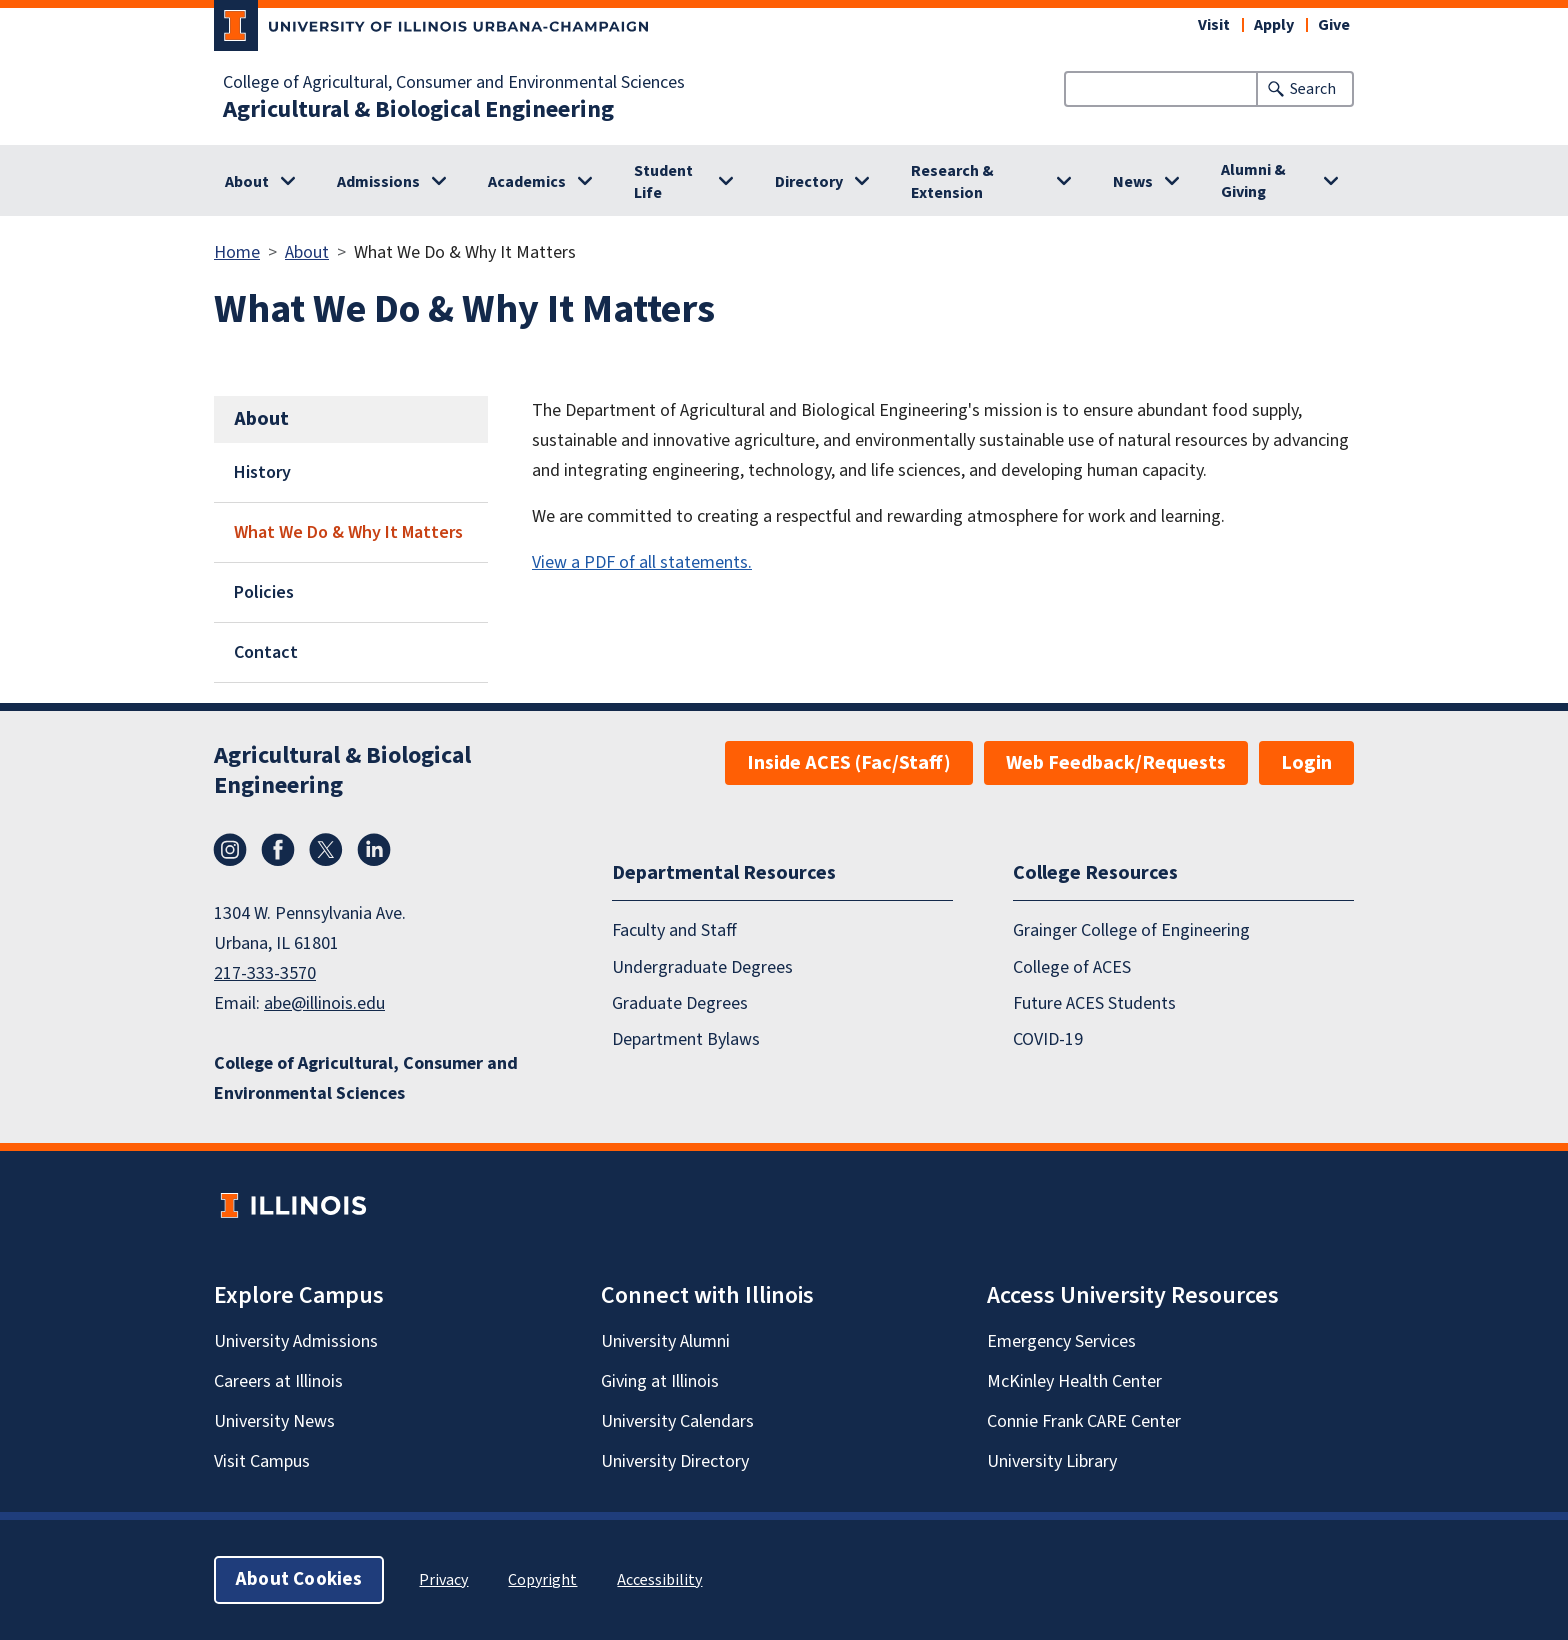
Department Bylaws (686, 1039)
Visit (1214, 25)
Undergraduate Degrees (702, 967)
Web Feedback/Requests (1116, 763)
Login (1306, 763)
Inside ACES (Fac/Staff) (849, 763)
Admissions (378, 182)
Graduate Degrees (680, 1003)
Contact (266, 652)
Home (237, 252)
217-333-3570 (265, 973)
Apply (1274, 25)
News (1133, 182)
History (262, 472)
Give (1334, 25)
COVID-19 (1048, 1039)
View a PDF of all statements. (642, 562)
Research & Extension (952, 182)
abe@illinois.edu (324, 1003)
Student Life (663, 182)
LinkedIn (374, 850)
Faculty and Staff (674, 930)
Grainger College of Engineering (1131, 930)
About (247, 182)
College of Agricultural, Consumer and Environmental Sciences (454, 83)
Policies (264, 592)
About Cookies (299, 1579)
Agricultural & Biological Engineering (418, 110)
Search (1313, 89)
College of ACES (1072, 967)
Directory (809, 182)
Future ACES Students (1094, 1003)
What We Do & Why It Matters (348, 532)
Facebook (278, 850)
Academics (527, 182)
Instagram (230, 850)
